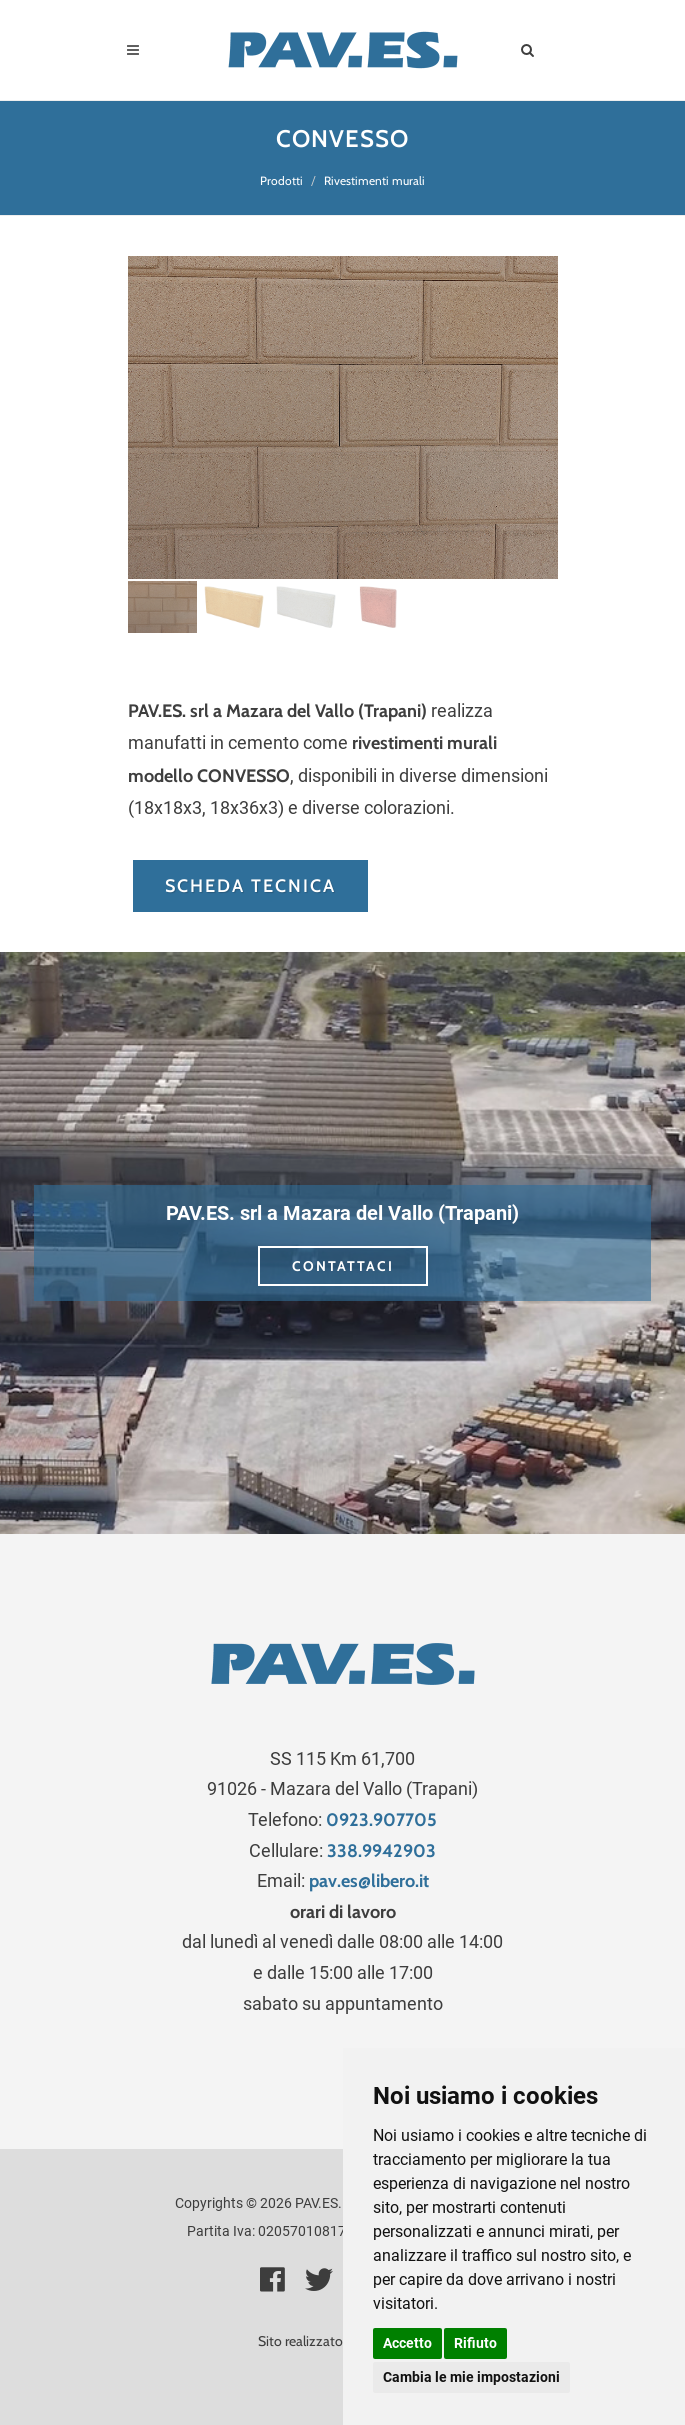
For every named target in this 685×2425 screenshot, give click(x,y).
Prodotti (281, 180)
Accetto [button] (407, 2343)
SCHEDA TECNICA (250, 886)
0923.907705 (381, 1820)
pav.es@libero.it (369, 1881)
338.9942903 (381, 1851)
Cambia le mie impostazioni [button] (471, 2377)
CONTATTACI (343, 1266)
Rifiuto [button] (475, 2343)
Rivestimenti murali (374, 180)
